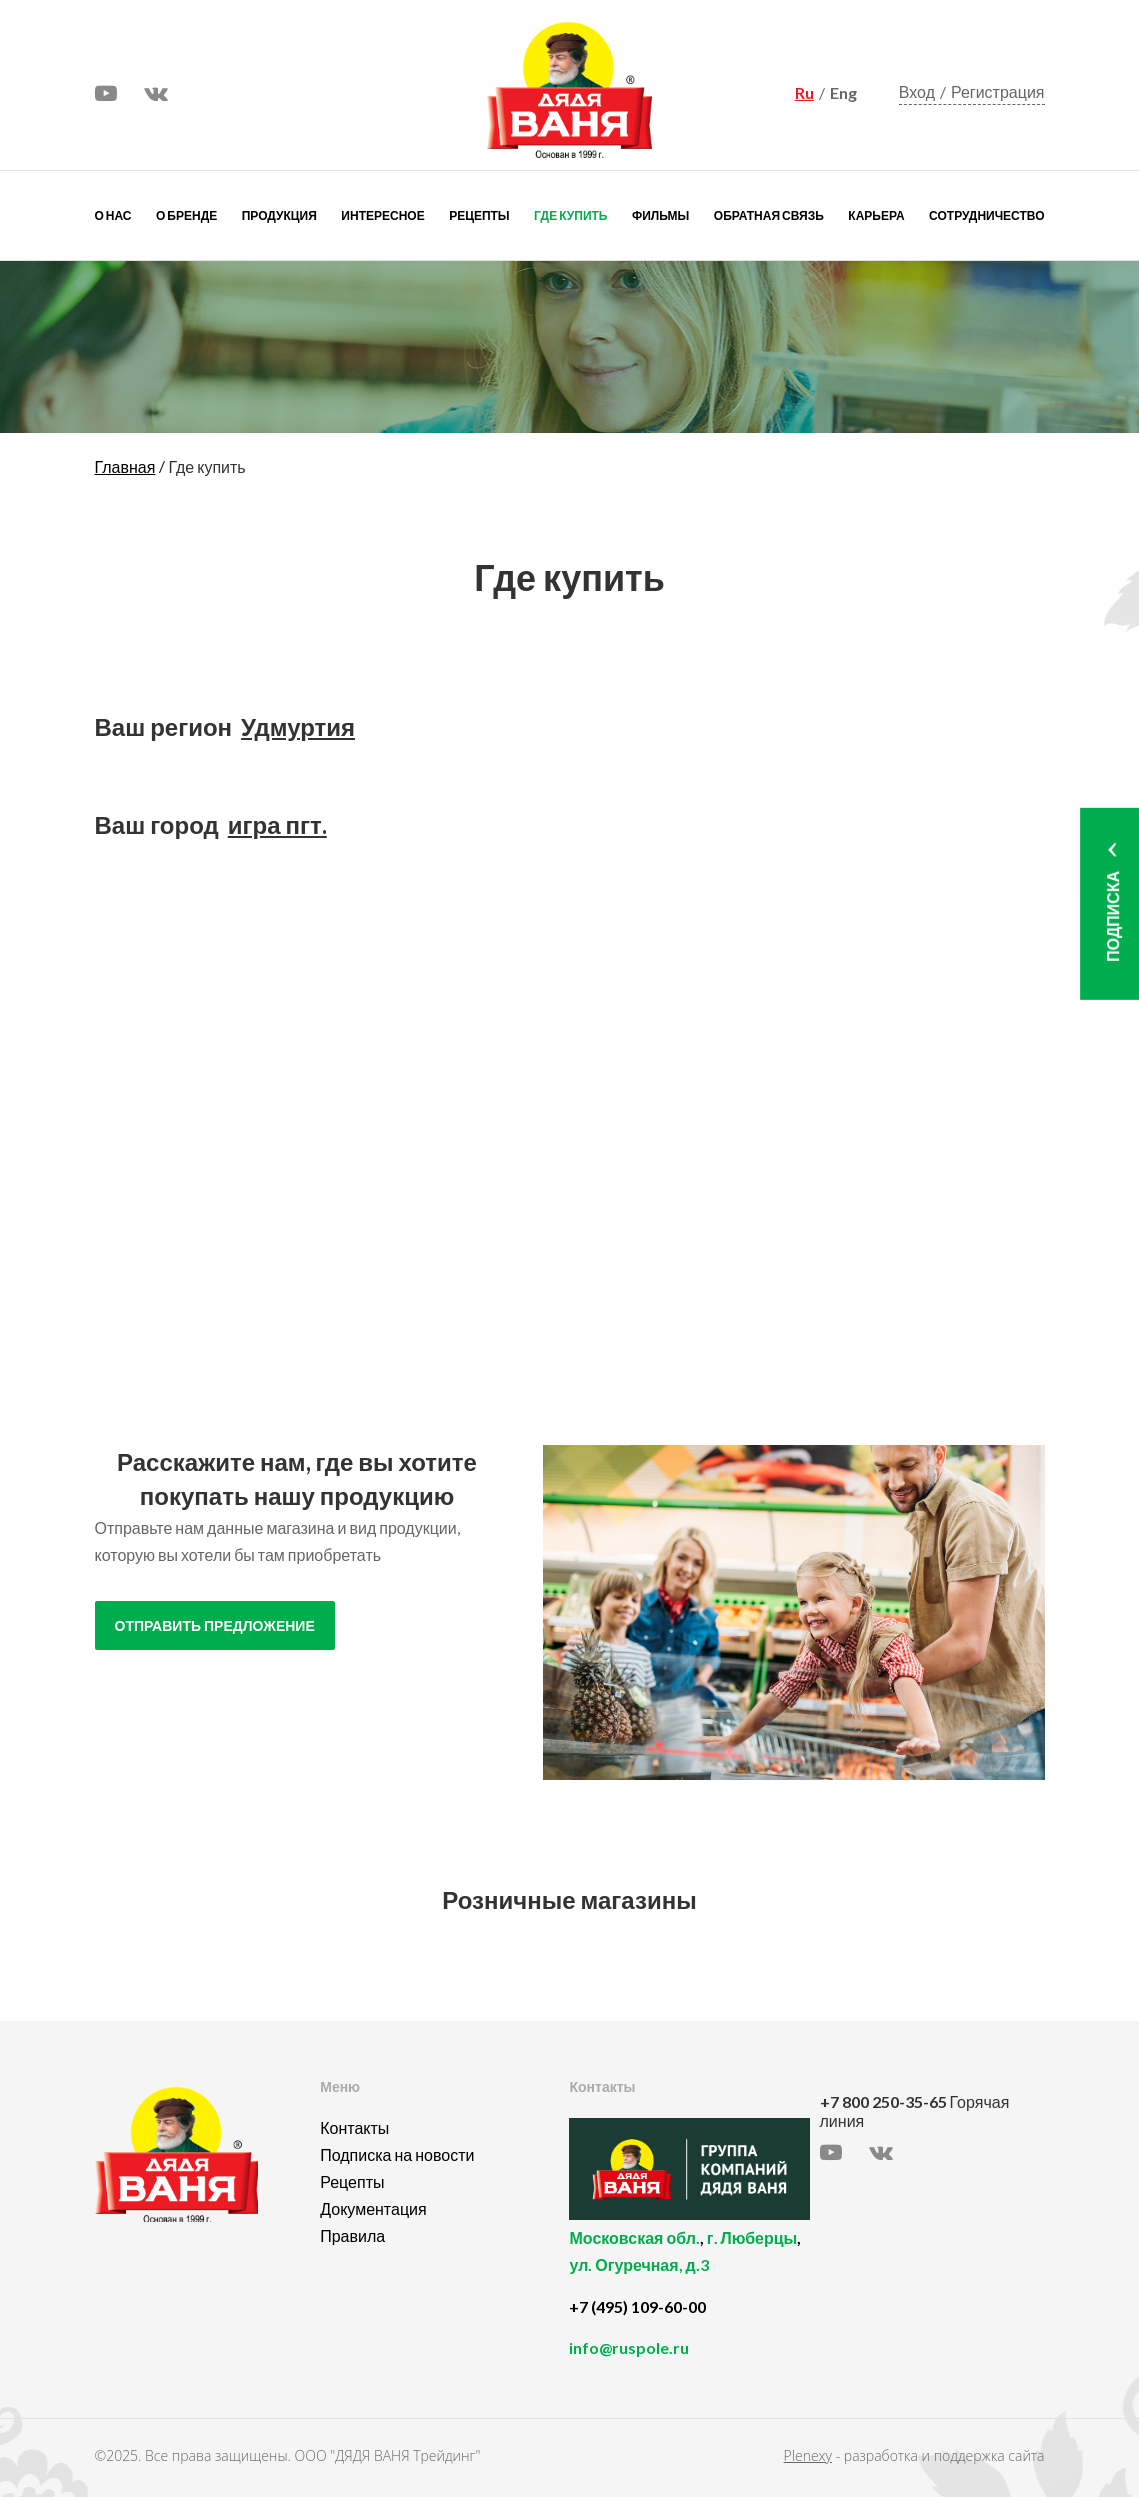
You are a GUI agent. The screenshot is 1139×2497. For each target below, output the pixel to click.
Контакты (354, 2127)
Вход (917, 91)
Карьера (876, 215)
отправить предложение (215, 1626)
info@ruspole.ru (629, 2347)
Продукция (279, 215)
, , (689, 2262)
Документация (373, 2208)
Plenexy (808, 2455)
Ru (804, 92)
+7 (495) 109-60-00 (637, 2306)
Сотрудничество (986, 215)
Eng (843, 92)
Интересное (382, 215)
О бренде (186, 215)
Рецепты (479, 215)
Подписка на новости (397, 2154)
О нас (113, 215)
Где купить (570, 215)
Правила (352, 2235)
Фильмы (660, 215)
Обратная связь (769, 215)
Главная (125, 466)
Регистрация (998, 91)
